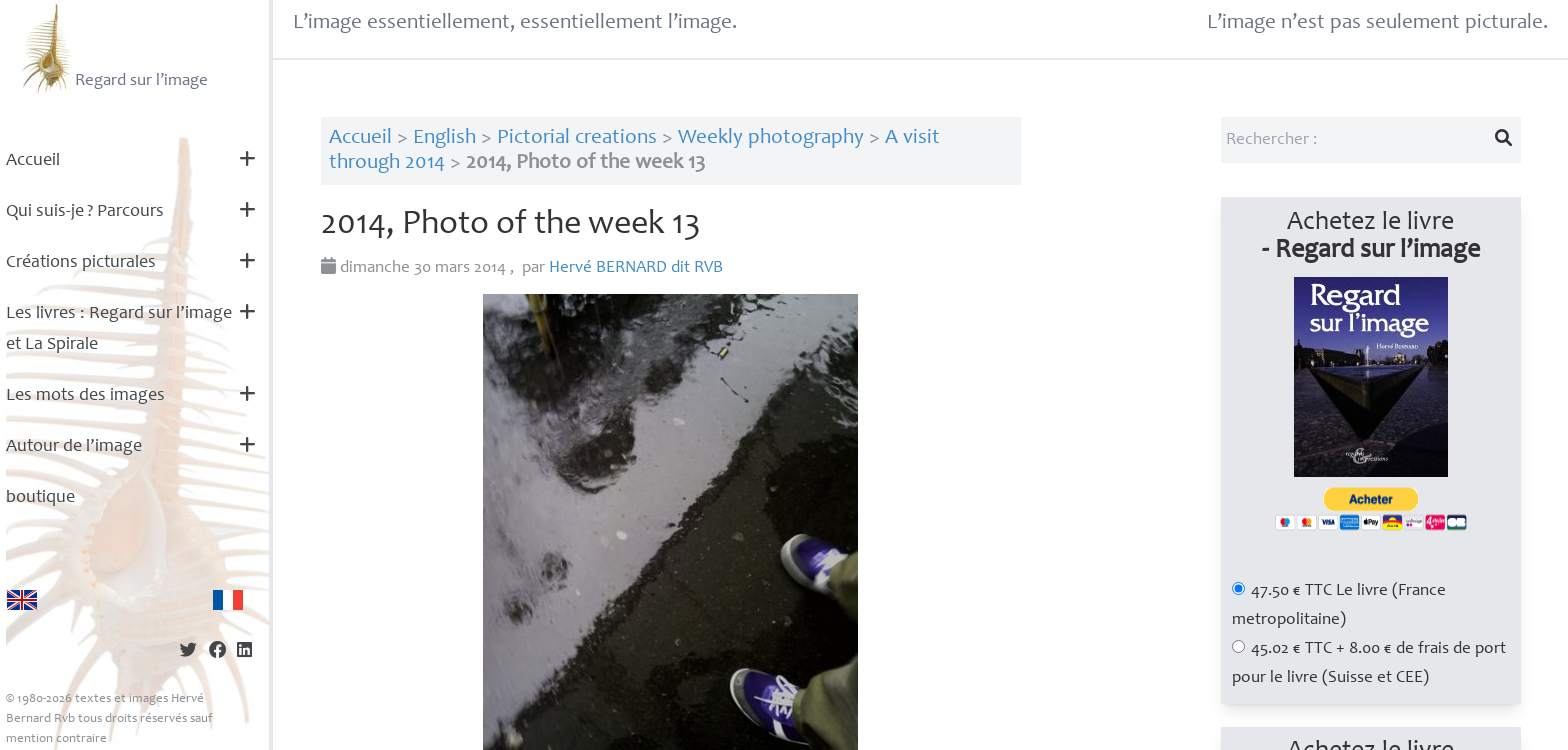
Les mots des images (85, 396)
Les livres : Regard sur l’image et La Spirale (119, 329)
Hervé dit (636, 268)
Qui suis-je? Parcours (85, 212)
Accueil (33, 161)
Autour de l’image (74, 447)
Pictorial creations (577, 138)
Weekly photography (771, 138)
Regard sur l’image (112, 48)
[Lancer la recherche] (1503, 140)
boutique (40, 498)
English (444, 138)
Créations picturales (81, 263)
